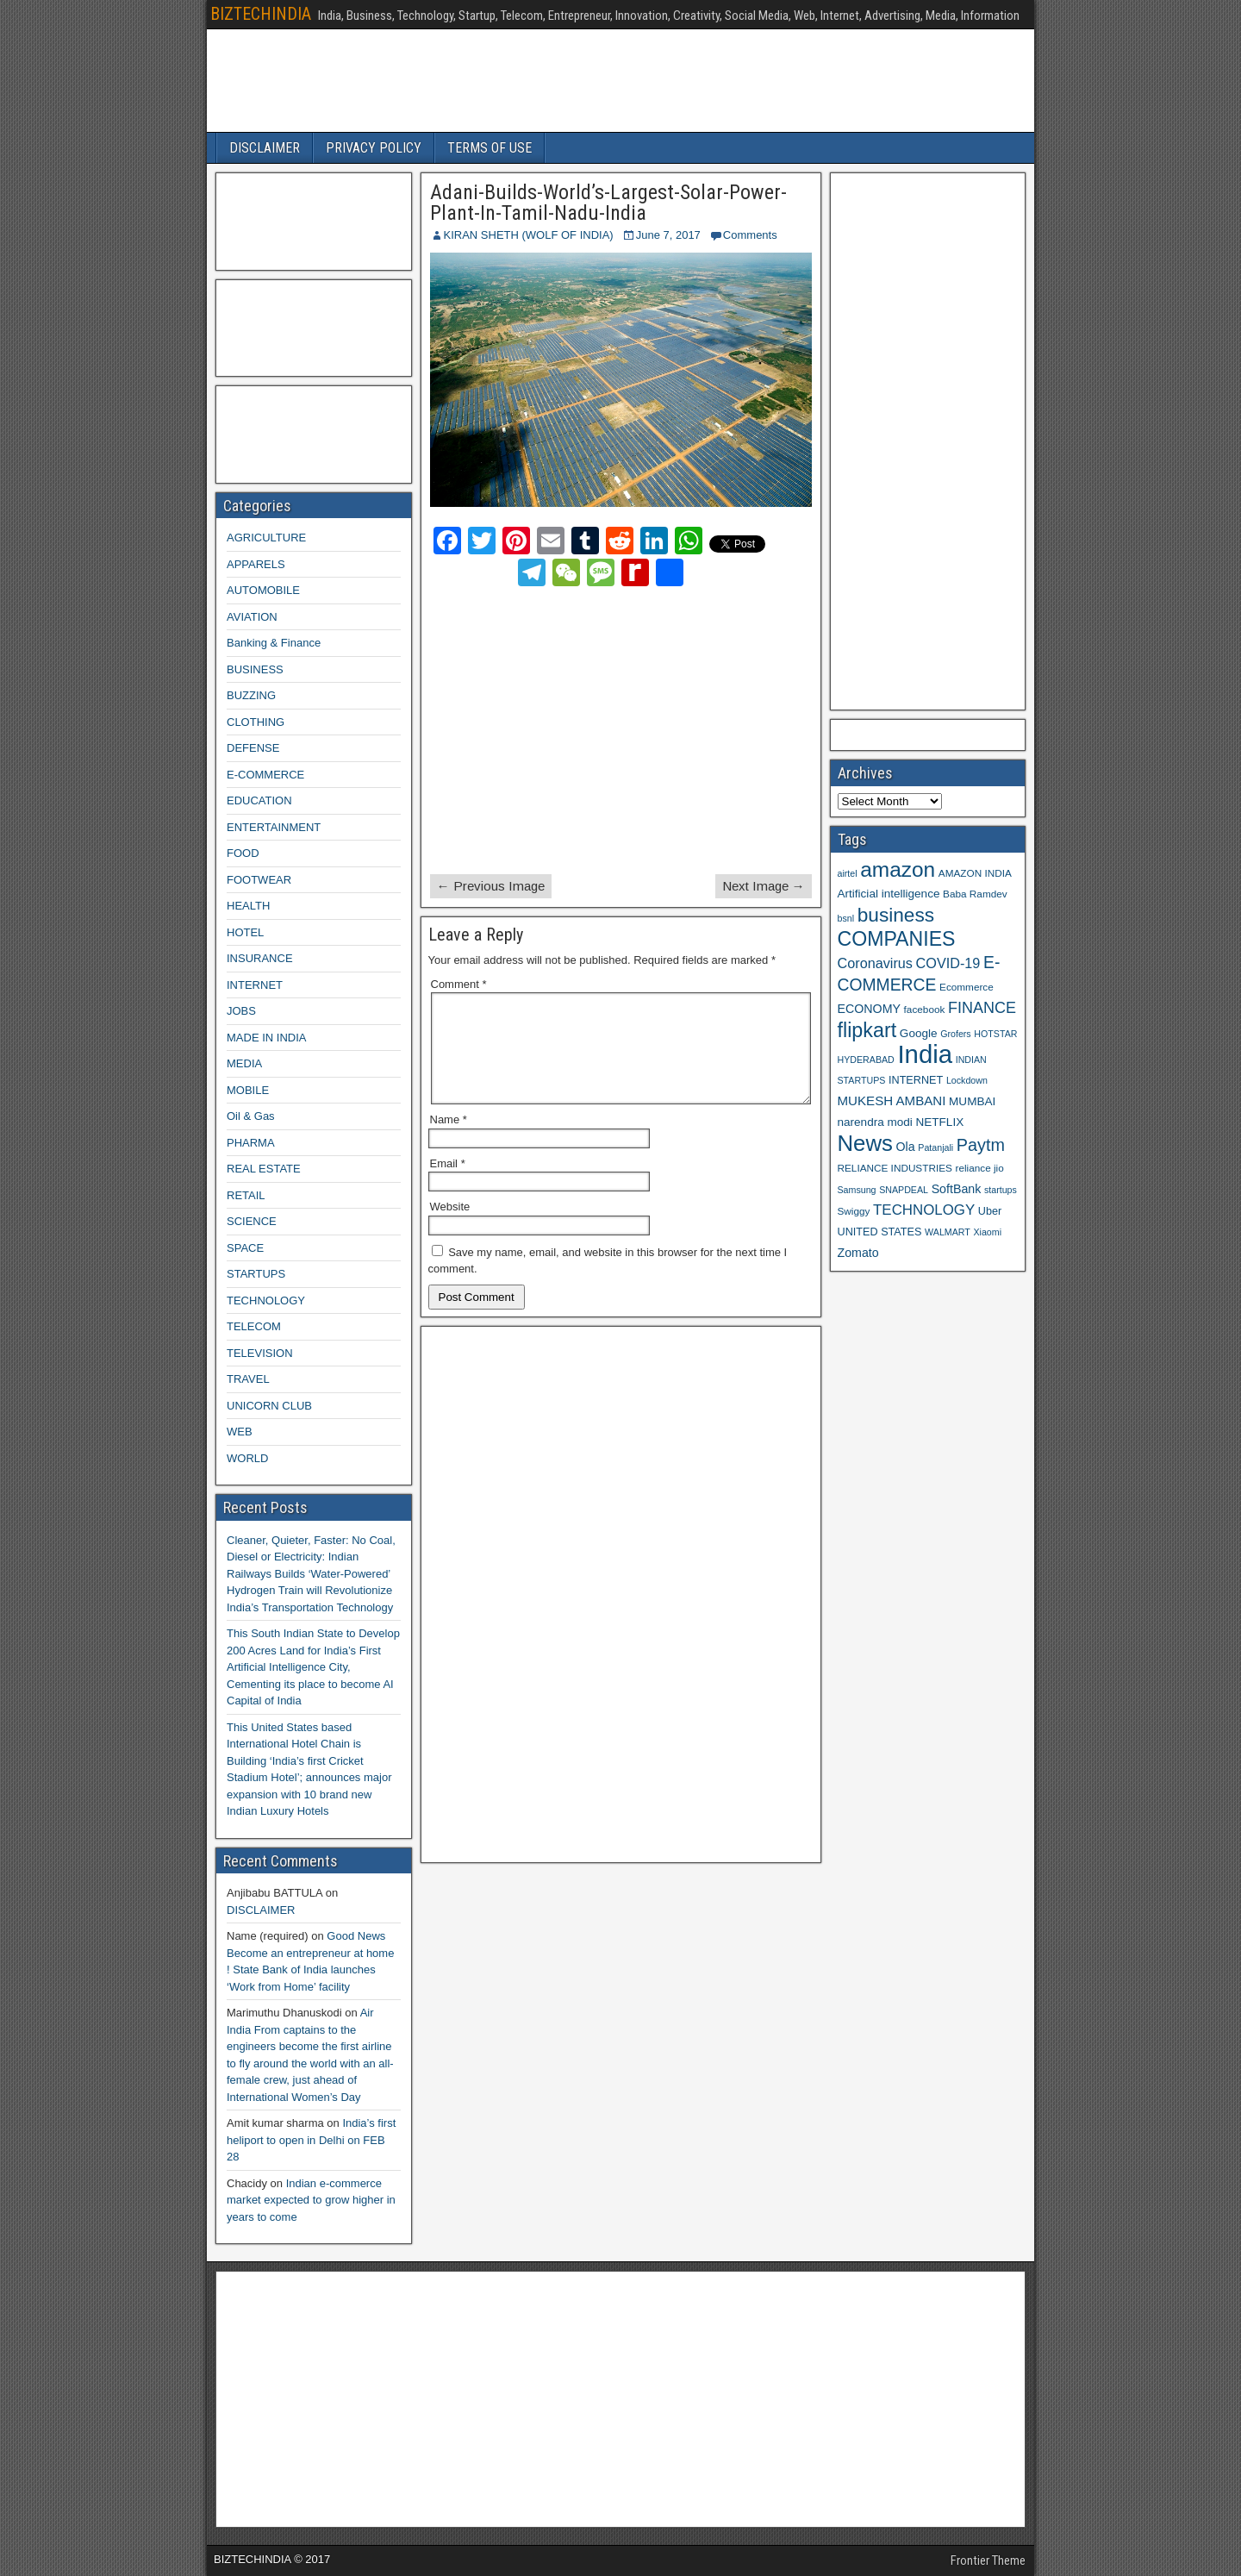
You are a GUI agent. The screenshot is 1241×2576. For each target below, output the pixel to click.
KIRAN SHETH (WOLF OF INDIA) (529, 234)
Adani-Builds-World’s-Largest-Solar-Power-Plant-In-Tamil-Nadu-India (608, 202)
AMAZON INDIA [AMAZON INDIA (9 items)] (975, 872)
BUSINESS (255, 669)
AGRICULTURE (266, 537)
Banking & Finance (274, 642)
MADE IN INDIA (266, 1037)
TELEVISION (260, 1353)
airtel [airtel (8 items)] (847, 873)
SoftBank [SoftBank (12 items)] (957, 1189)
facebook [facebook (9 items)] (924, 1009)
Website (450, 1227)
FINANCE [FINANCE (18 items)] (982, 1007)
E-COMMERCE (265, 774)
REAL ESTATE (264, 1168)
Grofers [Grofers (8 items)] (955, 1034)
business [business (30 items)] (895, 914)
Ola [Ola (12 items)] (905, 1147)
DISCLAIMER (264, 148)
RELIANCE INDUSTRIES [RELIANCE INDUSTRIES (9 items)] (895, 1167)
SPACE (245, 1247)
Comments (750, 234)
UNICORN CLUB (269, 1405)
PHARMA (251, 1142)
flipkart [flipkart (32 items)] (867, 1030)
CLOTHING (255, 722)
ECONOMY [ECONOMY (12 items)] (869, 1009)
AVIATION (252, 616)
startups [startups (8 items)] (1000, 1190)
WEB (240, 1431)
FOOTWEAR (259, 879)
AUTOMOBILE (263, 590)
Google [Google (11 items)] (919, 1033)
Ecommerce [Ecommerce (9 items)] (966, 986)
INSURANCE (260, 958)
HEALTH (248, 905)
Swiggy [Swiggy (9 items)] (854, 1210)
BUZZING (251, 695)
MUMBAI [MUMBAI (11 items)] (972, 1101)
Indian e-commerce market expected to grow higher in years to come (311, 2200)
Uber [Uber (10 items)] (989, 1211)
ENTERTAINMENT (274, 827)
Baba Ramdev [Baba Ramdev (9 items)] (975, 893)
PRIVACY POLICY (373, 148)
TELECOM (254, 1326)
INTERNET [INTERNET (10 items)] (916, 1080)
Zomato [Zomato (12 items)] (858, 1253)
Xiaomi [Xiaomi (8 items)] (987, 1232)
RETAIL (246, 1195)
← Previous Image (491, 885)
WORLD (247, 1458)
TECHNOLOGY (266, 1300)
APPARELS (256, 564)
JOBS (241, 1010)
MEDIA (244, 1063)
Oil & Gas (251, 1116)
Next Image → (763, 885)
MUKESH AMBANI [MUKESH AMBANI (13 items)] (892, 1100)
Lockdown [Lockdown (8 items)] (967, 1080)
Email (447, 1184)
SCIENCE (252, 1221)
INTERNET (255, 985)
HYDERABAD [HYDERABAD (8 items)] (866, 1059)
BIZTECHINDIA (260, 13)
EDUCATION (259, 800)
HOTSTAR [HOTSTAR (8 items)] (995, 1034)
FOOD (243, 853)
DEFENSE (253, 747)
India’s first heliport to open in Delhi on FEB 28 (311, 2139)
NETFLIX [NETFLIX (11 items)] (939, 1122)
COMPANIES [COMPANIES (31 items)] (897, 939)
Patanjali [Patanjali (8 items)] (935, 1147)
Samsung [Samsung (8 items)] (857, 1190)
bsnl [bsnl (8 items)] (846, 918)
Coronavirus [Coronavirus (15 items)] (875, 963)
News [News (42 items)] (865, 1143)
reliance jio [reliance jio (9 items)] (980, 1167)
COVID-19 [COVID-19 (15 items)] (948, 963)
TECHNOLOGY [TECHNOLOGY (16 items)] (924, 1210)
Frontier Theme (988, 2560)
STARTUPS (256, 1273)
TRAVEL (248, 1378)
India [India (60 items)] (924, 1054)
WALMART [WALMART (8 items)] (947, 1232)
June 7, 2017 (668, 234)
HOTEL (245, 932)
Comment (459, 984)
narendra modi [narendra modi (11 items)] (875, 1122)
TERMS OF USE (489, 148)
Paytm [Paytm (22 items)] (981, 1144)
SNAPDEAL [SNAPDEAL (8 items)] (903, 1190)
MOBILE (248, 1090)
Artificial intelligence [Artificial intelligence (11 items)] (889, 893)
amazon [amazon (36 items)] (897, 869)
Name (448, 1140)
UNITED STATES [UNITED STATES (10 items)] (880, 1232)
